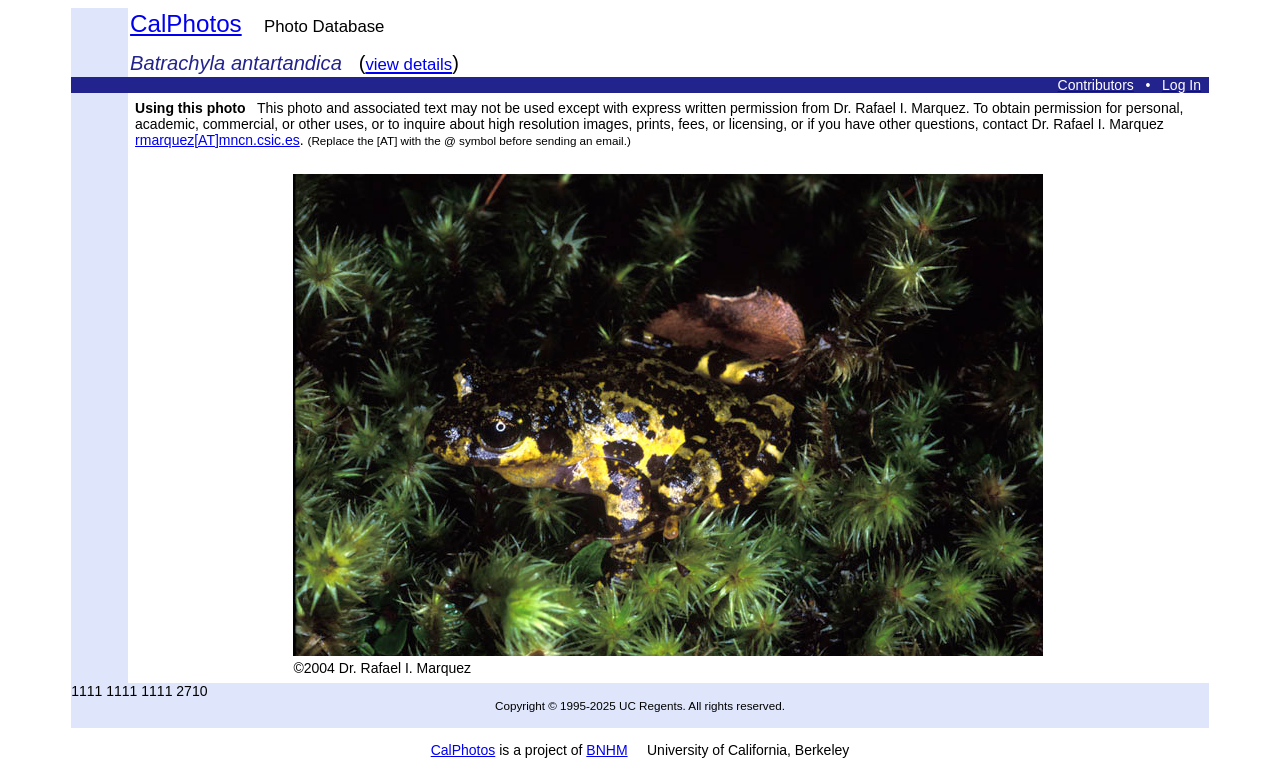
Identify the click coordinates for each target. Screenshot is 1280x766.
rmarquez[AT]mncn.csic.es (217, 140)
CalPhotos (186, 23)
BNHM (606, 750)
